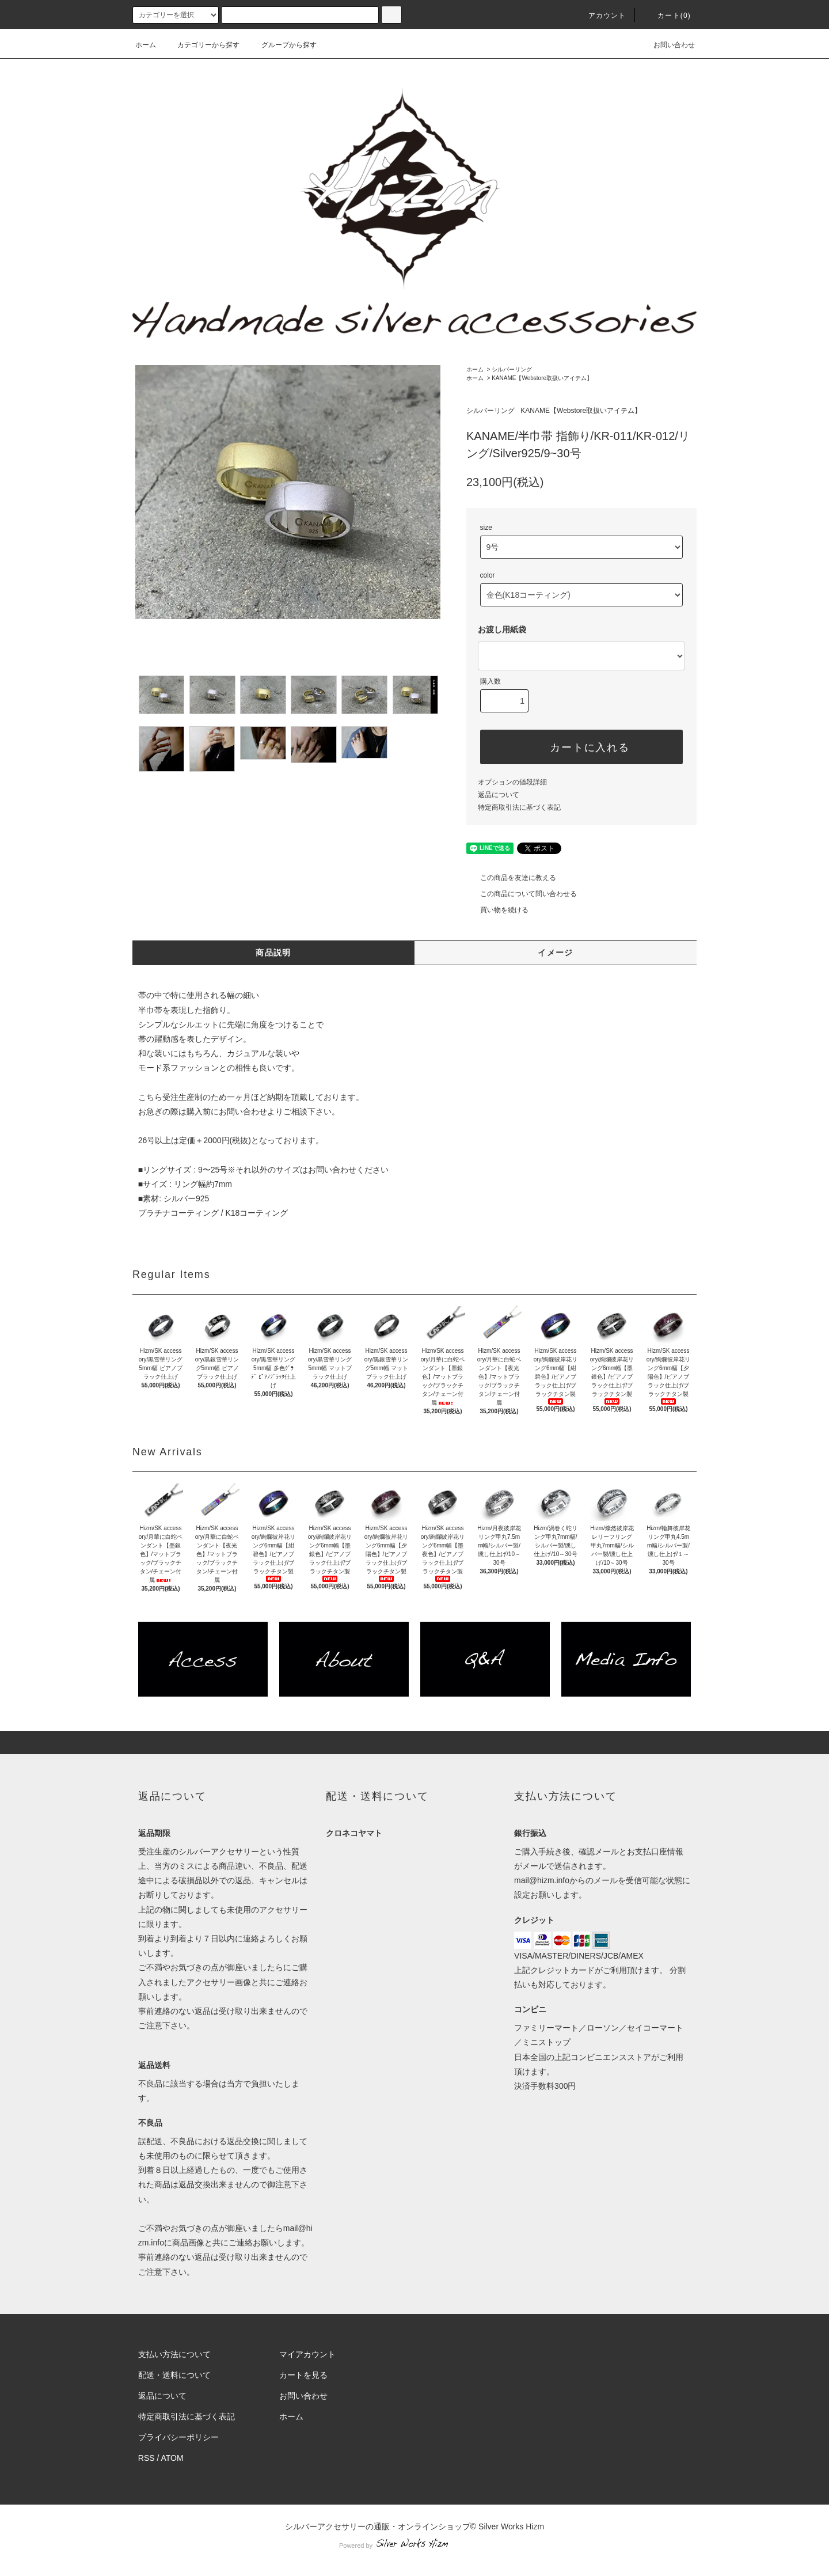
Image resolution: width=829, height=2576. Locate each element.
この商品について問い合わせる (521, 894)
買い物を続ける (497, 910)
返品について (498, 795)
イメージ (555, 952)
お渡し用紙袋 (502, 629)
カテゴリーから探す (201, 45)
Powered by (414, 2545)
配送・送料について (174, 2375)
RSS (146, 2458)
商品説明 (273, 952)
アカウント (600, 16)
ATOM (172, 2458)
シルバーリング (512, 369)
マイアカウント (307, 2354)
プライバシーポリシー (178, 2437)
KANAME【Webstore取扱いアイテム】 (542, 378)
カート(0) (667, 16)
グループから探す (282, 45)
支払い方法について (174, 2354)
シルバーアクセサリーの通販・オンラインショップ (377, 2526)
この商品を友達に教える (511, 878)
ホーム (145, 45)
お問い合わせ (667, 45)
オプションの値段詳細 (512, 782)
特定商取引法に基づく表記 (519, 807)
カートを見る (303, 2375)
